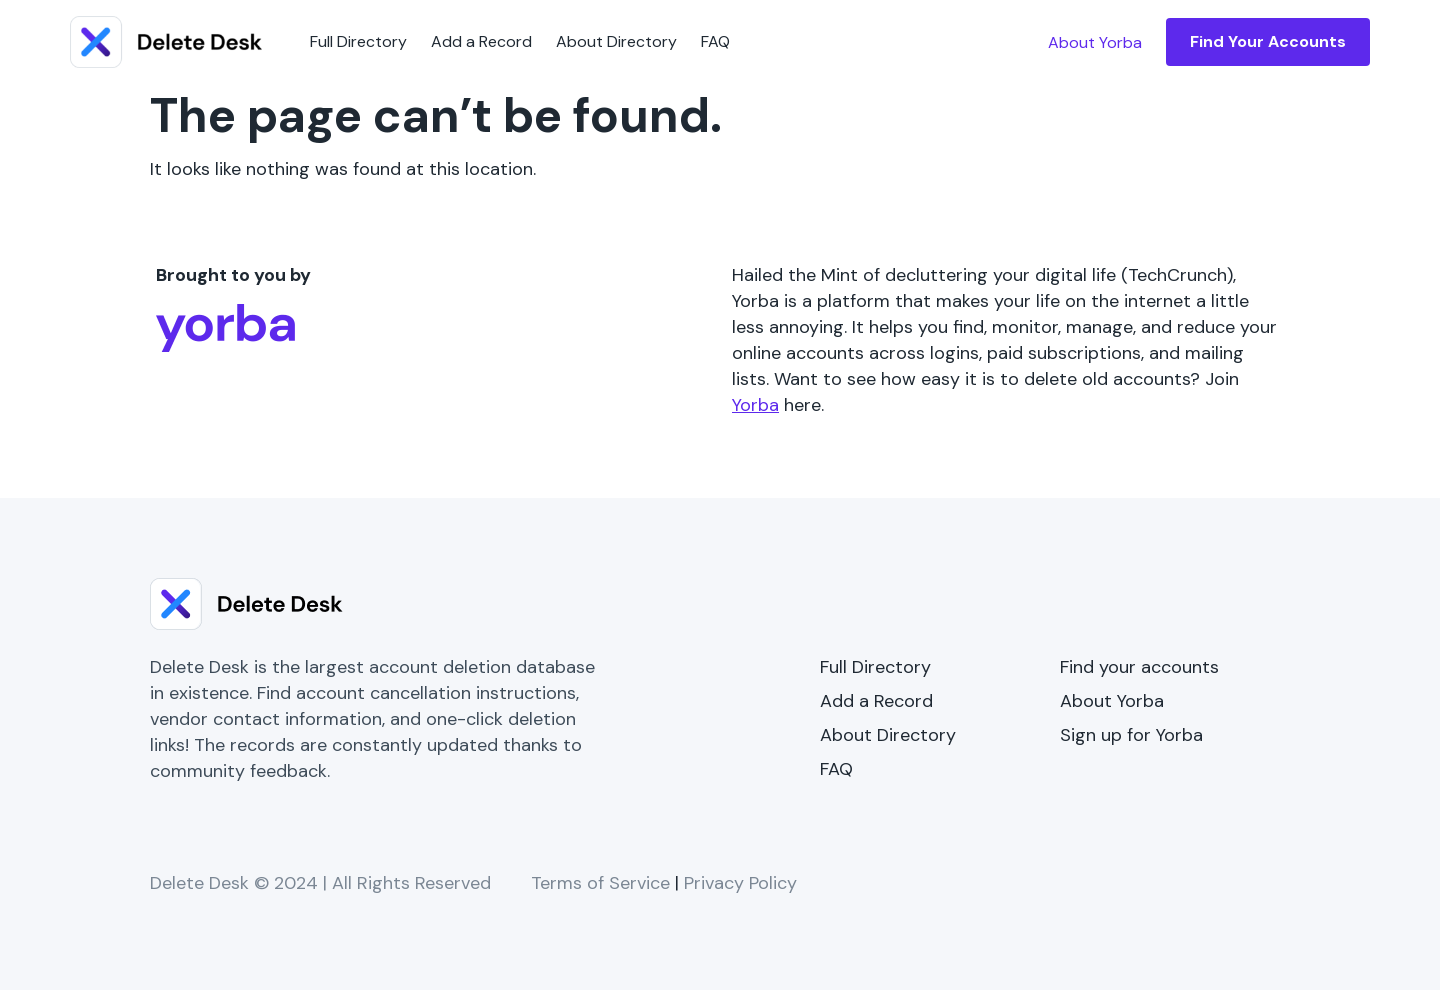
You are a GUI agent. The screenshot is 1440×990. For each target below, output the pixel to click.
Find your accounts (1139, 667)
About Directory (616, 41)
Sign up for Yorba (1131, 735)
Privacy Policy (740, 883)
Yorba (755, 405)
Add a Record (481, 41)
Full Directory (358, 41)
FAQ (715, 41)
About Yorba (1112, 701)
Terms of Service (600, 883)
